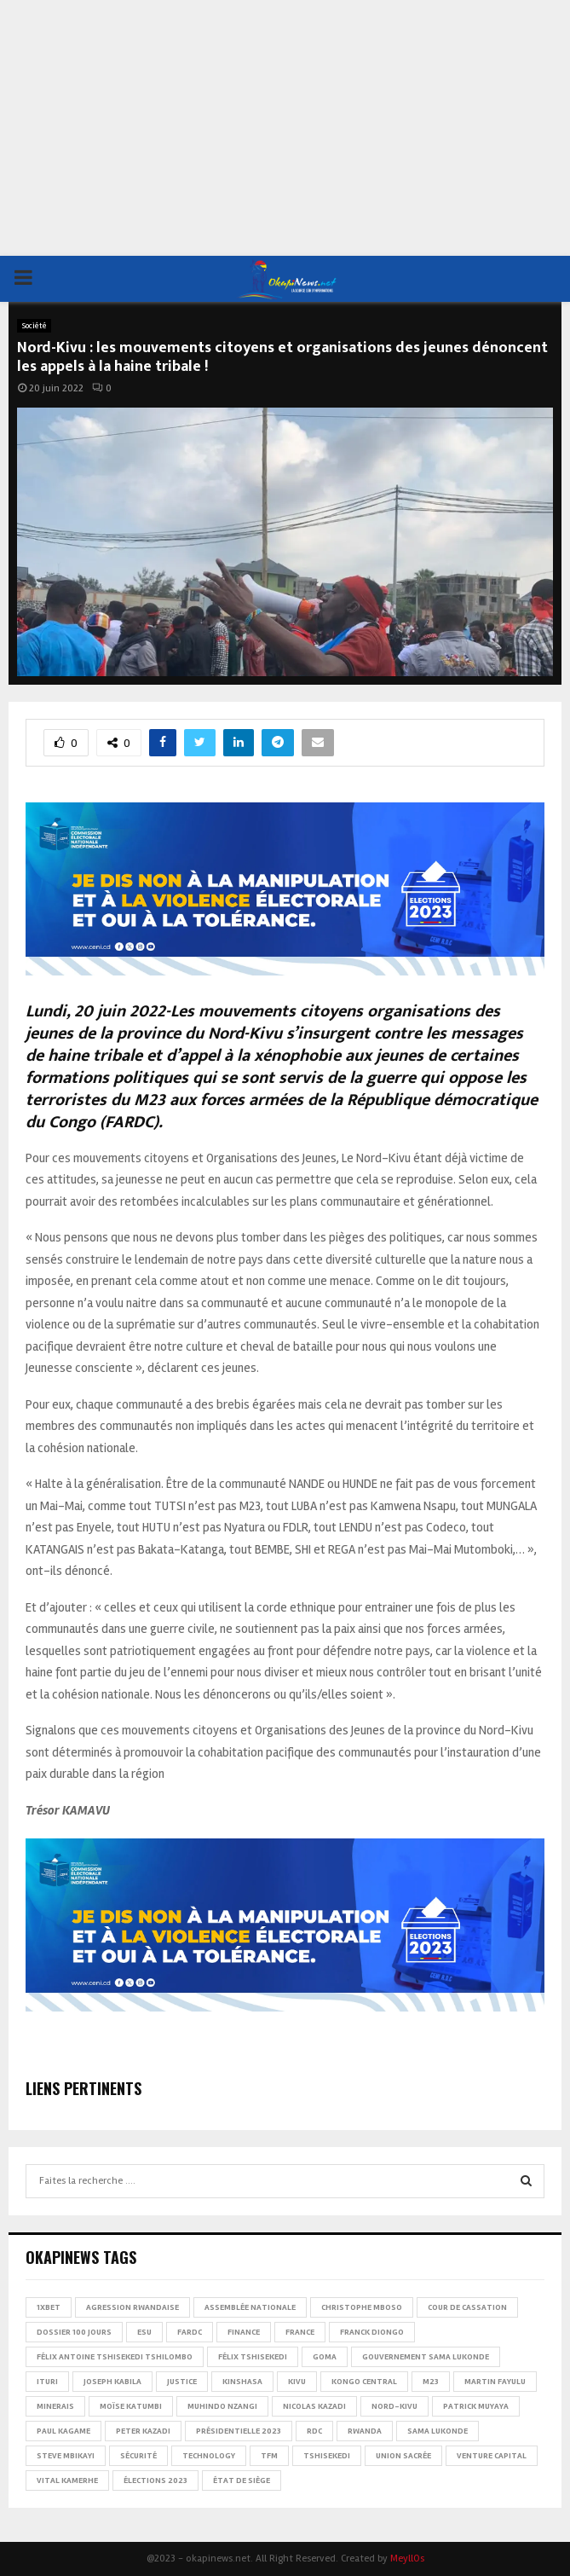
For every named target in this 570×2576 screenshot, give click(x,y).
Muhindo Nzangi (222, 2406)
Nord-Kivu (394, 2406)
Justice (182, 2381)
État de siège (241, 2480)
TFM (269, 2456)
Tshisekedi (326, 2456)
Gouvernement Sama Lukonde (425, 2357)
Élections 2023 (155, 2480)
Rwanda (365, 2431)
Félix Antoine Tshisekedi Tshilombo (115, 2357)
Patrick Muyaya (476, 2406)
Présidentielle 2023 (238, 2431)
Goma (325, 2357)
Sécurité (138, 2456)
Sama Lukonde (437, 2431)
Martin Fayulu (495, 2381)
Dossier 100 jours (74, 2332)
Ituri (47, 2381)
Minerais (55, 2406)
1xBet (48, 2307)
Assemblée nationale (250, 2307)
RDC (314, 2431)
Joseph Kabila (112, 2381)
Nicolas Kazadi (314, 2406)
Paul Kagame (63, 2431)
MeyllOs (407, 2558)
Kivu (297, 2381)
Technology (208, 2456)
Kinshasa (242, 2381)
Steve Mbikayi (66, 2456)
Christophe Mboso (361, 2307)
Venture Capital (492, 2456)
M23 (431, 2381)
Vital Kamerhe (67, 2480)
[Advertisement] (285, 128)
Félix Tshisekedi (252, 2357)
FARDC (189, 2332)
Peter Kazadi (143, 2431)
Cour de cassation (467, 2307)
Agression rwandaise (132, 2307)
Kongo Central (364, 2381)
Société (34, 326)
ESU (144, 2332)
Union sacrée (403, 2456)
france (299, 2332)
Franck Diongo (372, 2332)
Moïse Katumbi (131, 2406)
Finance (243, 2332)
